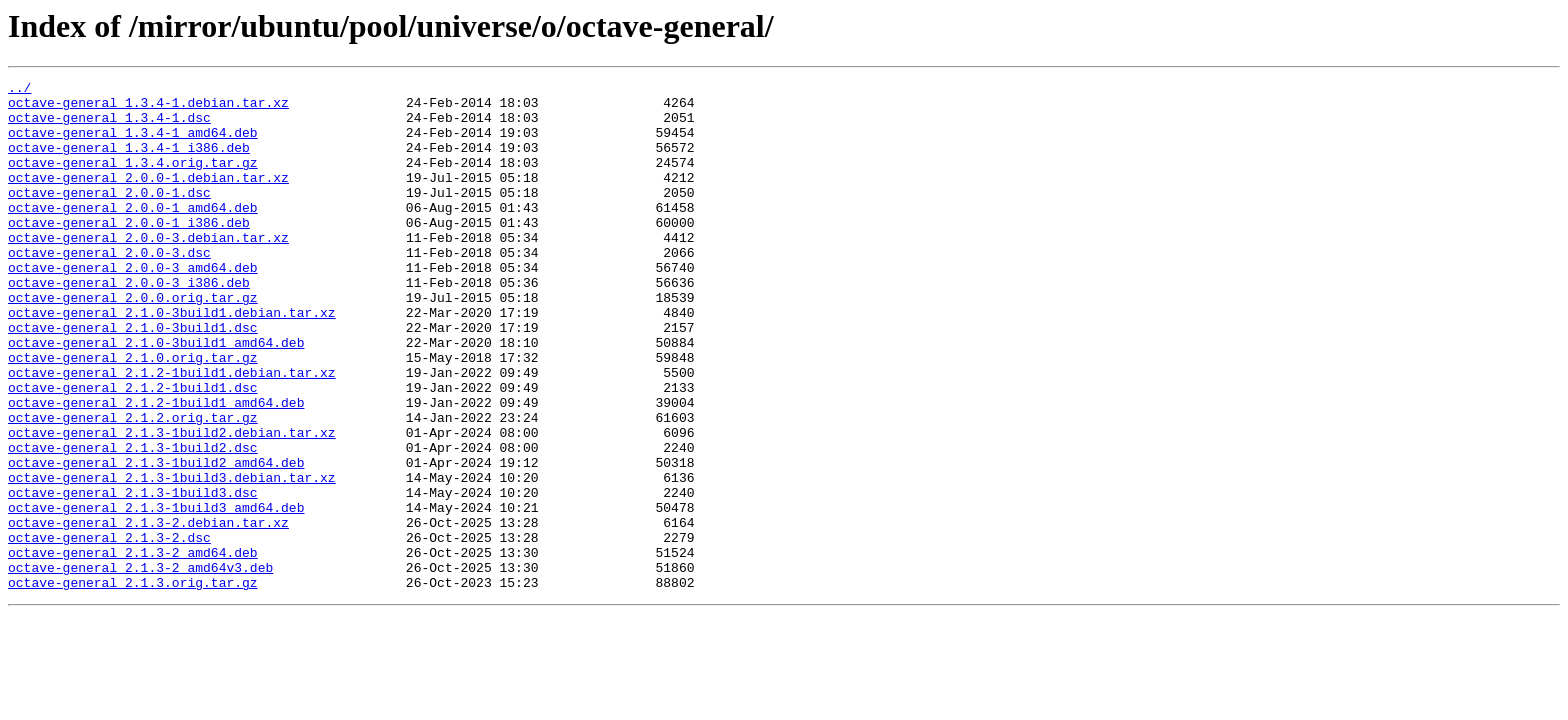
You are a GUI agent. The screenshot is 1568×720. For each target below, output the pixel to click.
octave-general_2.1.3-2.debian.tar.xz (148, 612)
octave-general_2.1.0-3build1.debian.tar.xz (172, 360)
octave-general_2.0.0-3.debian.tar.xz (148, 270)
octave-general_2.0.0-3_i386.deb (129, 324)
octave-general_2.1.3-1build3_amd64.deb (156, 594)
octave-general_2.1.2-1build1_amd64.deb (156, 468)
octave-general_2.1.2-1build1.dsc (133, 450)
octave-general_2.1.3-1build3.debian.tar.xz (172, 558)
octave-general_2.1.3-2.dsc (109, 630)
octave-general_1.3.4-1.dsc (109, 126)
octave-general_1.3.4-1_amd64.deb (133, 144)
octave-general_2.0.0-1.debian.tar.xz (148, 198)
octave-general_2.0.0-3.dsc (109, 288)
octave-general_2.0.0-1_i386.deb (129, 252)
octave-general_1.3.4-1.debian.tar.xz (148, 108)
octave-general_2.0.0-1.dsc (109, 216)
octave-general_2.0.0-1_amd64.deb (133, 234)
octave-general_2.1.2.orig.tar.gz (133, 486)
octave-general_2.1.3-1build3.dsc (133, 576)
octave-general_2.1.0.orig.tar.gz (133, 414)
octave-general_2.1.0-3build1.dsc (133, 378)
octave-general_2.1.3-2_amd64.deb (133, 648)
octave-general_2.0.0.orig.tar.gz (133, 342)
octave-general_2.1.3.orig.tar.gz (133, 684)
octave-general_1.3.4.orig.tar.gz (133, 180)
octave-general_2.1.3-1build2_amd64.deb (156, 540)
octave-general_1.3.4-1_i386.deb (129, 162)
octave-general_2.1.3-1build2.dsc (133, 522)
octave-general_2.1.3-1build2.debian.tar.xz (172, 504)
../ (19, 90)
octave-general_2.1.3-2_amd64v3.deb (140, 666)
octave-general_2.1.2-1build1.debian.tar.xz (172, 432)
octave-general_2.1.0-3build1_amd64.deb (156, 396)
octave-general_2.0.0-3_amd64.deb (133, 306)
